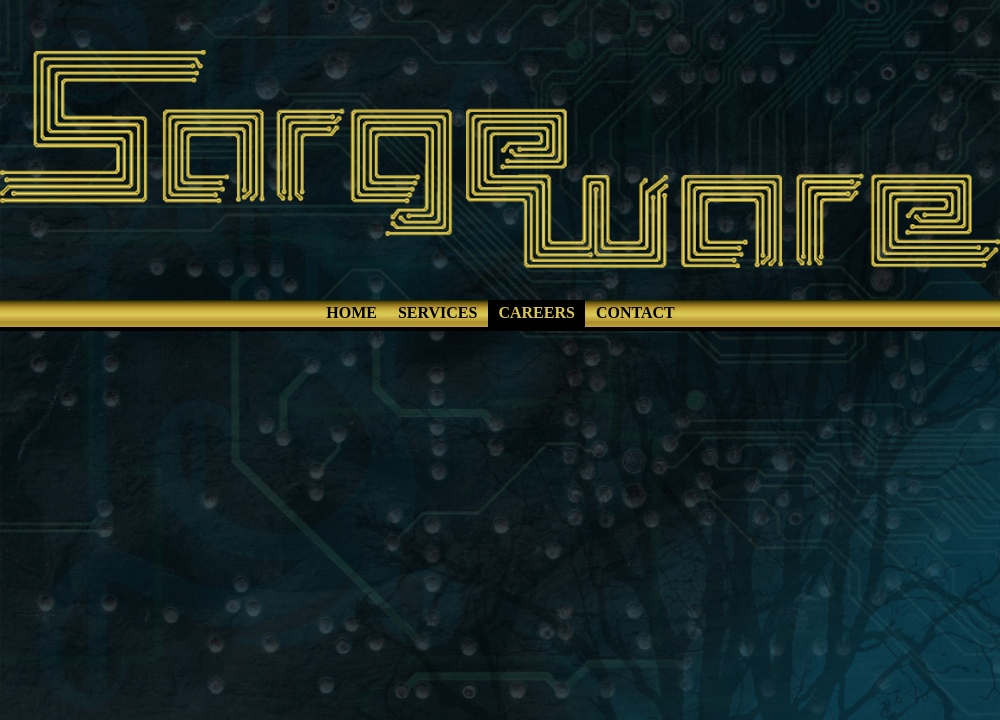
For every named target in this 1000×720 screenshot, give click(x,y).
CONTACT (635, 312)
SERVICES (437, 312)
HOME (351, 312)
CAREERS (536, 312)
